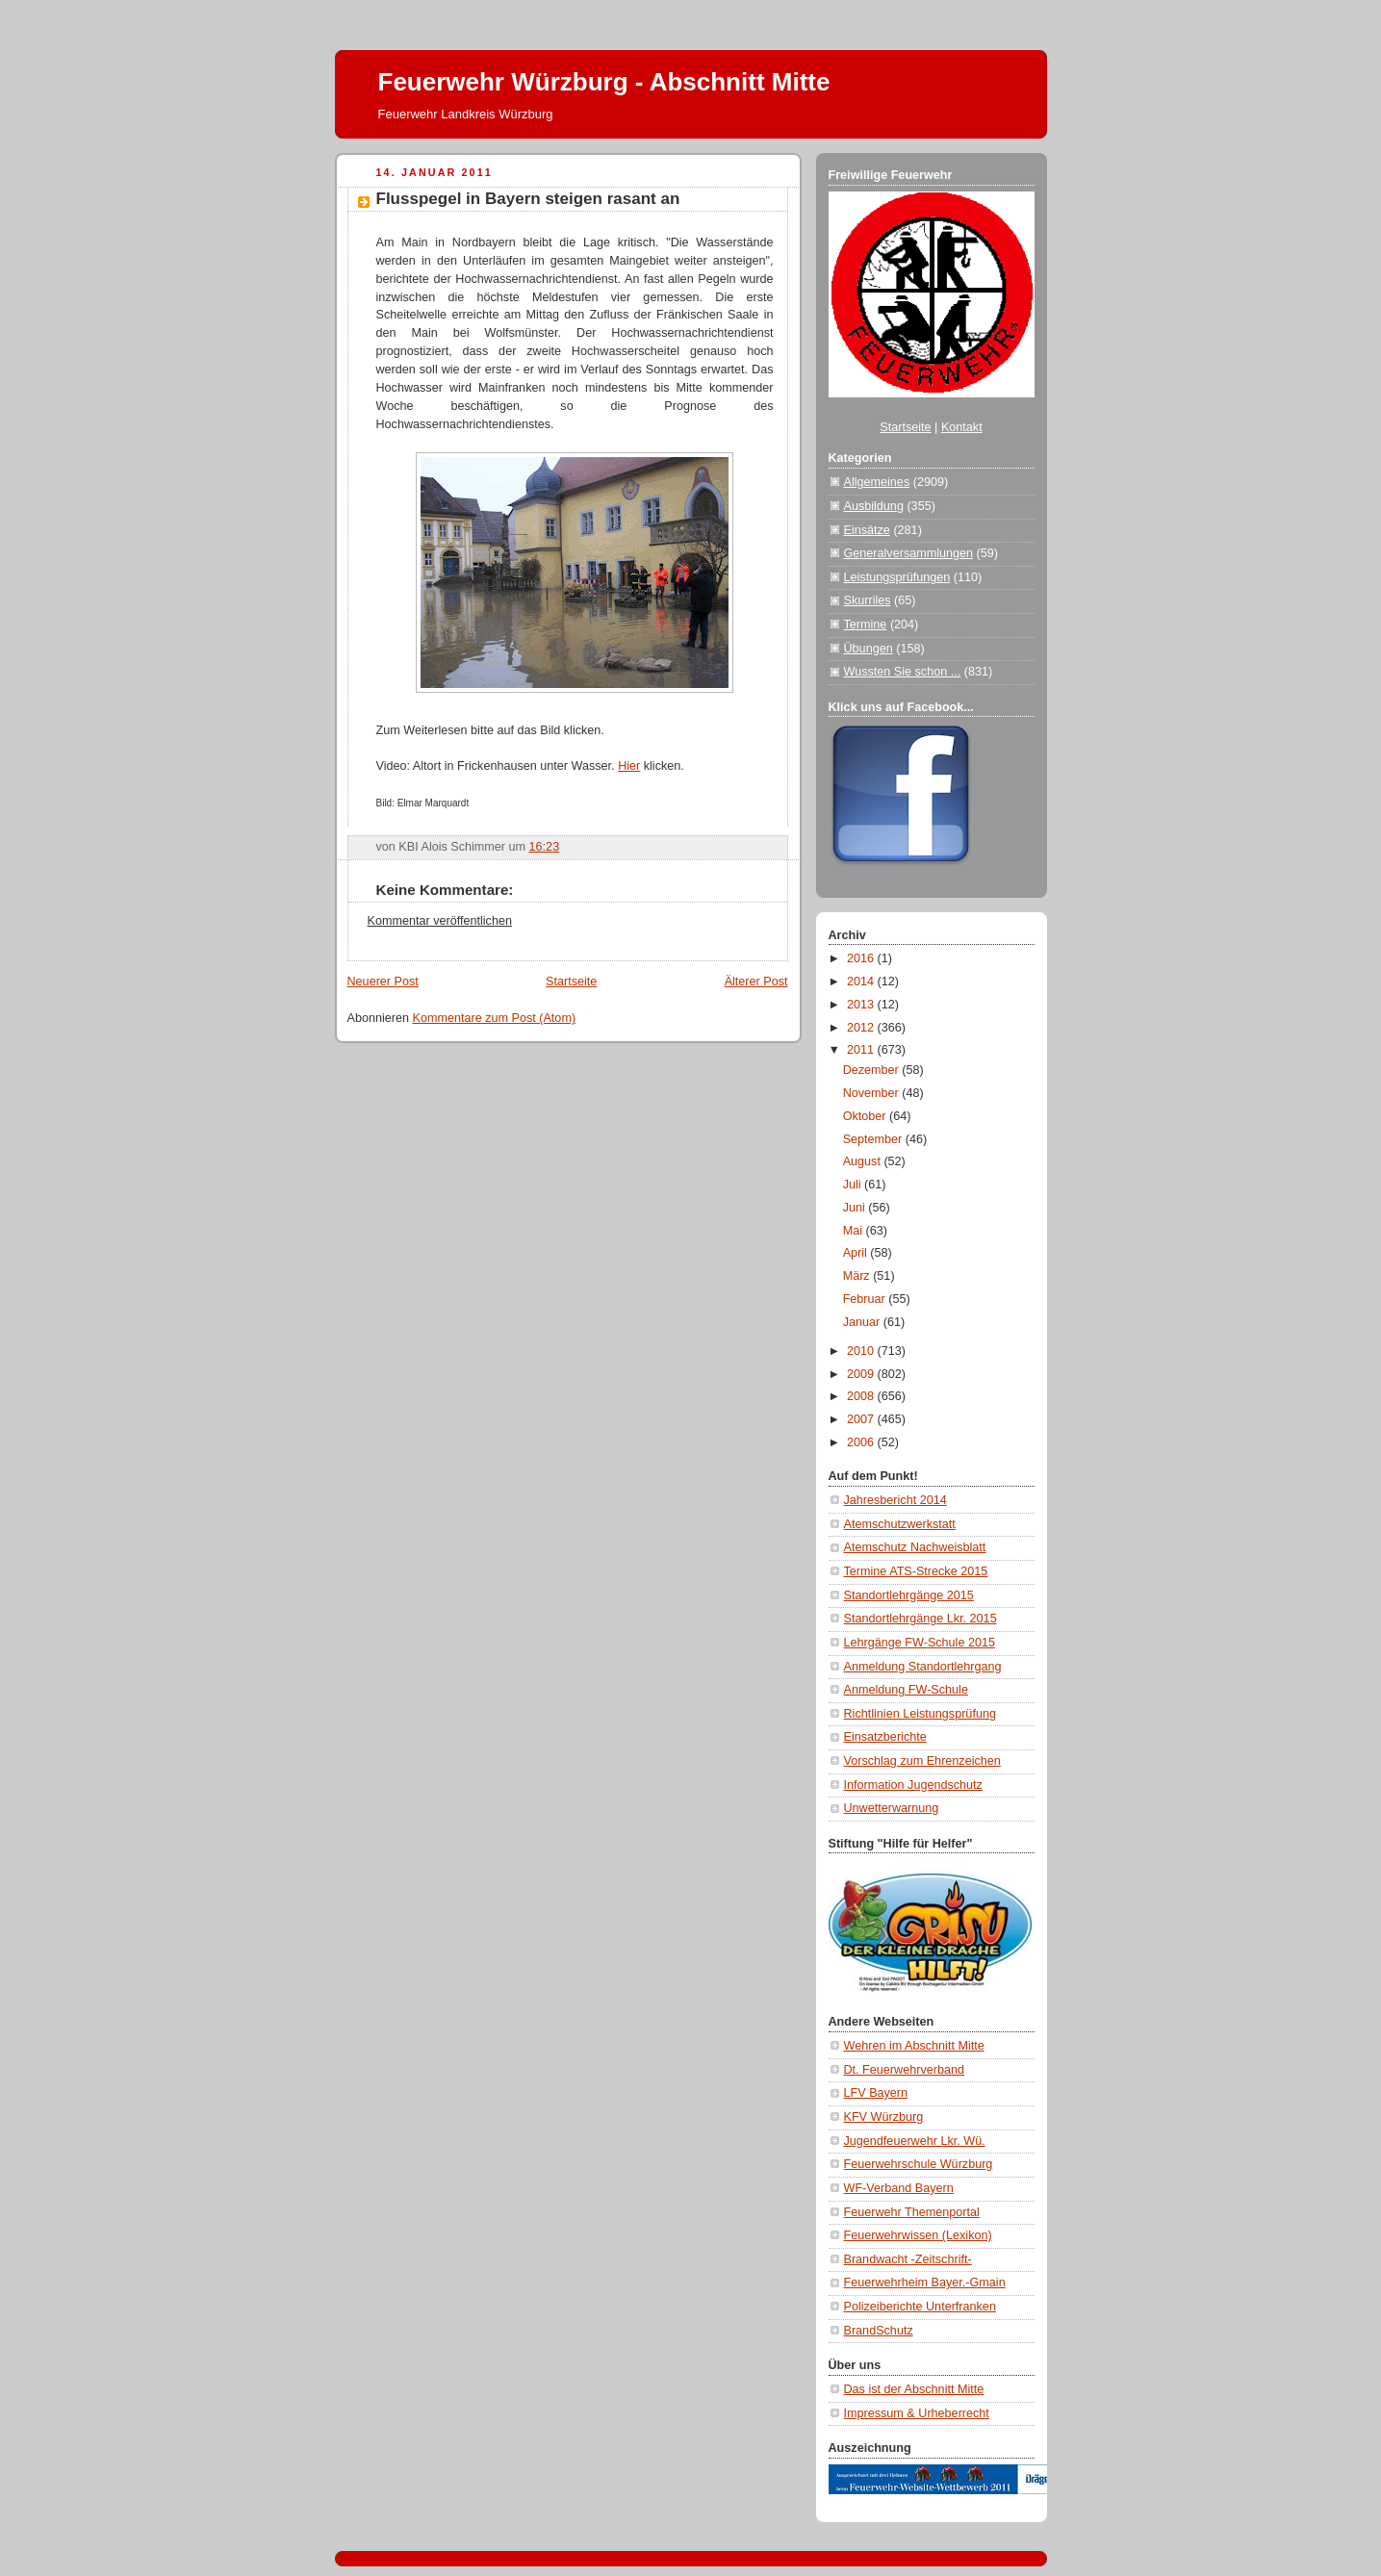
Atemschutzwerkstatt (900, 1524)
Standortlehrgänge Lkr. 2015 (920, 1618)
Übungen (868, 648)
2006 (862, 1442)
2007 (862, 1419)
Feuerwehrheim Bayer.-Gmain (925, 2282)
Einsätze (867, 530)
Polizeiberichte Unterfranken (920, 2306)
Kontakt (962, 427)
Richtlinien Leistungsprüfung (920, 1714)
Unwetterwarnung (891, 1808)
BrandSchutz (878, 2330)
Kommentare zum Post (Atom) (494, 1018)
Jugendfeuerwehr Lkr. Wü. (914, 2141)
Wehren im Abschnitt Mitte (914, 2046)
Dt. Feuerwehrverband (904, 2070)
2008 (862, 1396)
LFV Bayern (876, 2093)
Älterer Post (756, 981)
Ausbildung (874, 506)
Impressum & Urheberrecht (916, 2413)
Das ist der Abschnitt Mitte (914, 2389)
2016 (862, 958)
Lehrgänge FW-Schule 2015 (920, 1642)
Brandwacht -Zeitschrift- (908, 2259)
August (863, 1161)
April (857, 1253)
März (858, 1276)
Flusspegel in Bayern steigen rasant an (528, 199)
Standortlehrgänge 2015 (909, 1595)
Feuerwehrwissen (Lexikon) (918, 2235)
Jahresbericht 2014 (895, 1500)
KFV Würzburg (884, 2117)
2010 (862, 1351)
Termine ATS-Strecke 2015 (916, 1571)
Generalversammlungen (909, 553)
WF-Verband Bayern (899, 2188)
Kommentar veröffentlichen (440, 921)
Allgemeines (877, 482)
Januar (863, 1322)
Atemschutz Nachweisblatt (915, 1547)
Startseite (571, 981)
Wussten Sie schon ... (902, 671)
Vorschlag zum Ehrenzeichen (922, 1761)
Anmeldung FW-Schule (906, 1689)
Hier (629, 766)
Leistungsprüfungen (897, 577)
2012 (862, 1027)
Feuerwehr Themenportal (912, 2212)
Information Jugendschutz (913, 1785)
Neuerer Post (383, 981)
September (874, 1139)
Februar (866, 1299)
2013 (862, 1004)
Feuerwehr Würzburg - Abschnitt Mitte (604, 81)
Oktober (866, 1116)
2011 (862, 1050)
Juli (853, 1184)
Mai (854, 1230)
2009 (862, 1374)
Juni (856, 1207)
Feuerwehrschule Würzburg (918, 2164)
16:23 (544, 847)
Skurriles (867, 600)
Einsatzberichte (885, 1737)
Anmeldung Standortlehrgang (923, 1666)
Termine (865, 624)
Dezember (873, 1070)
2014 (862, 981)
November (873, 1093)
